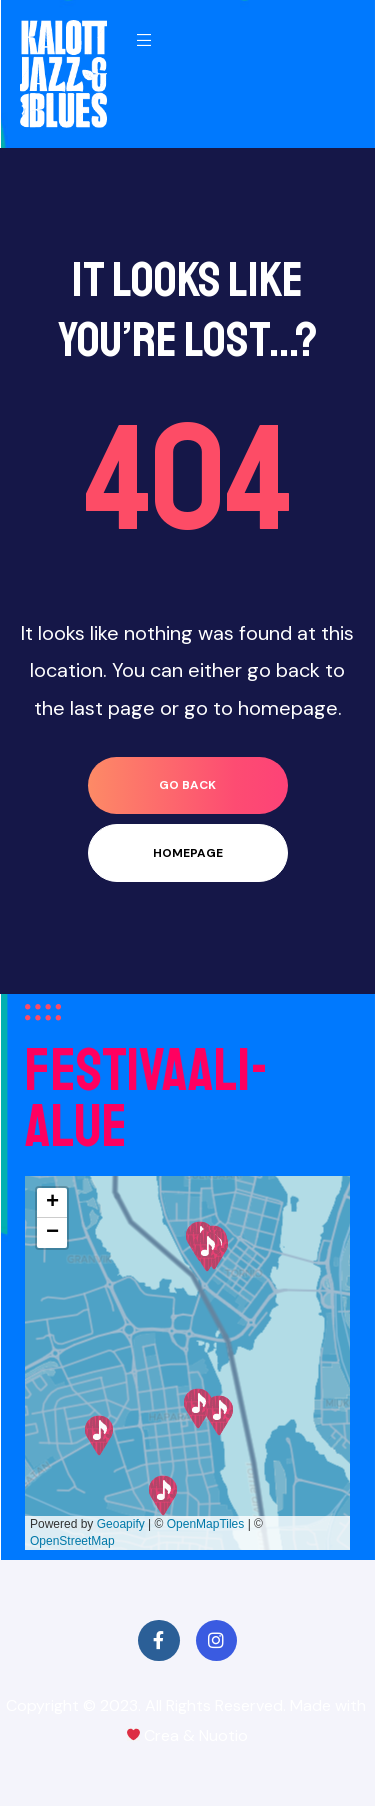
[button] (163, 1495)
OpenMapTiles (206, 1524)
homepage (188, 853)
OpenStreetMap (72, 1541)
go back (187, 785)
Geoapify (121, 1524)
